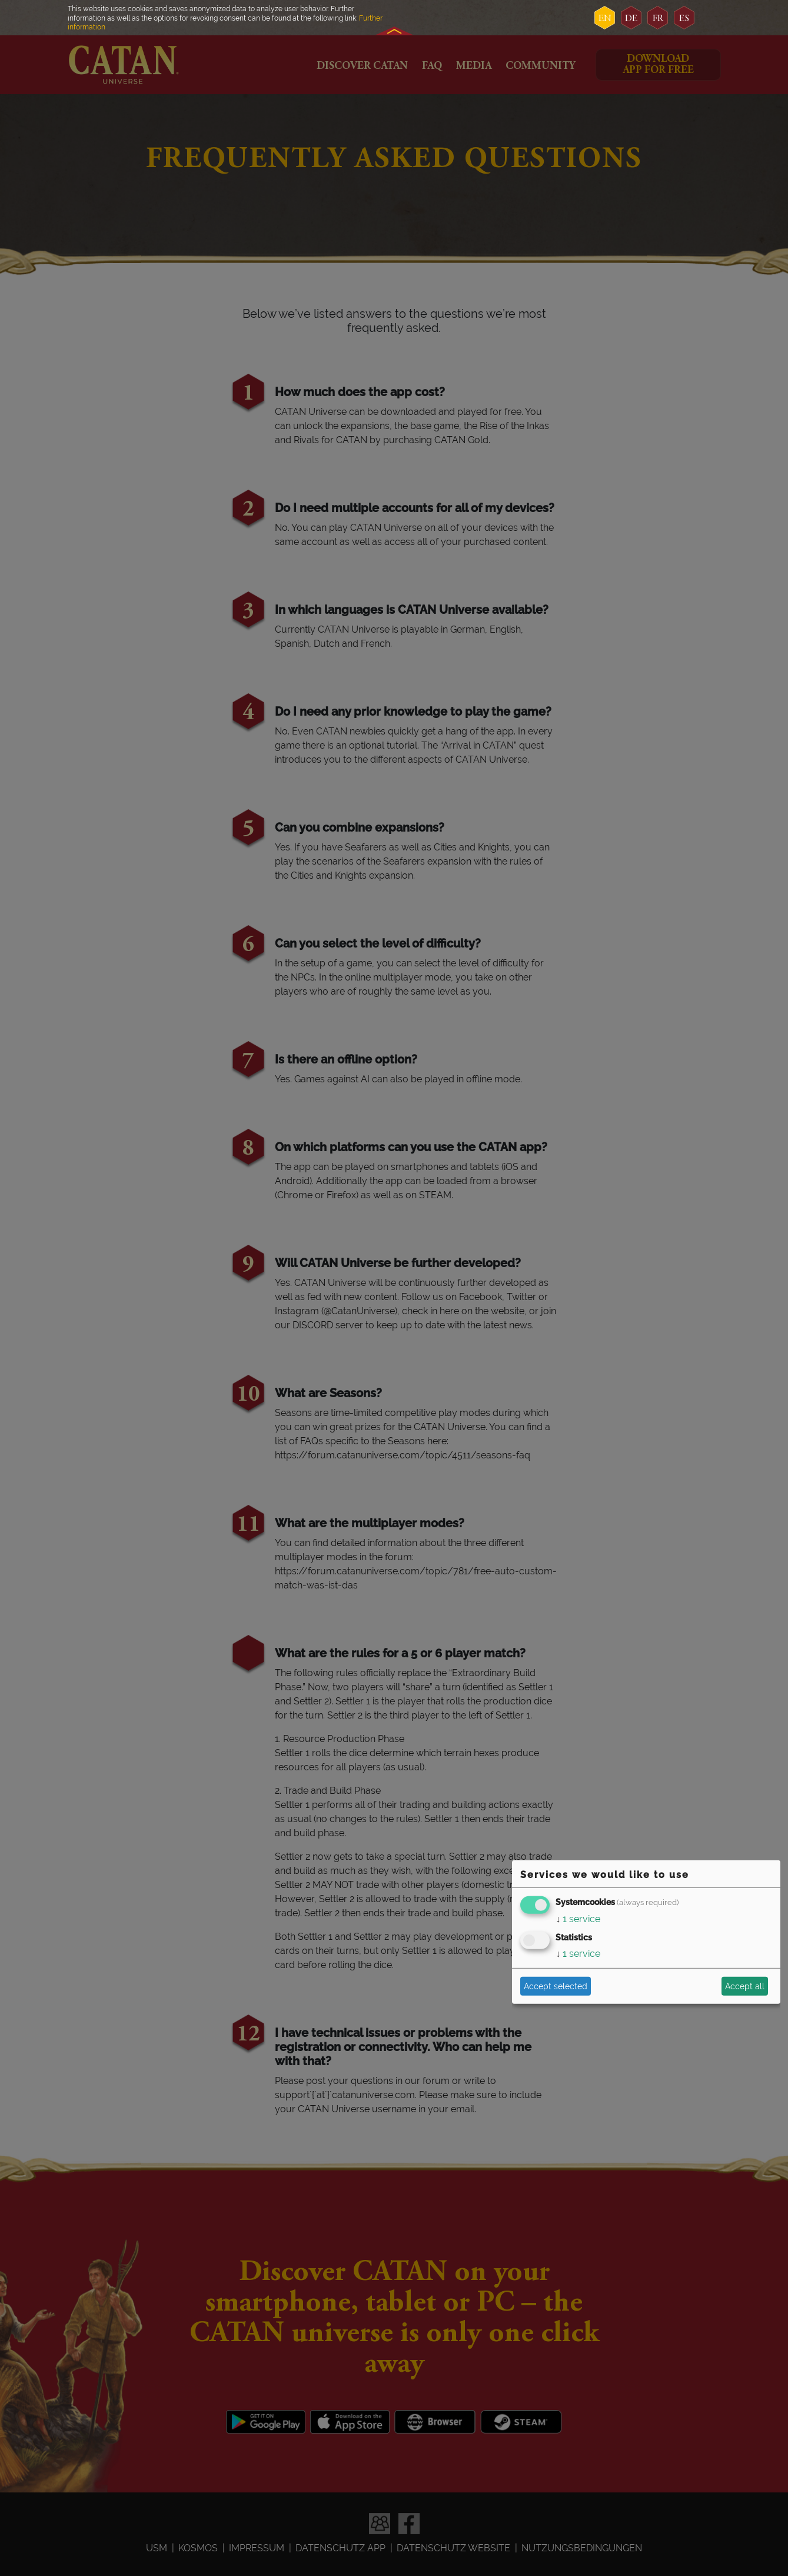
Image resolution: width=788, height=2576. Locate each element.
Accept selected (555, 1985)
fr (658, 19)
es (684, 19)
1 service (578, 1918)
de (631, 19)
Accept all (744, 1985)
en (605, 19)
